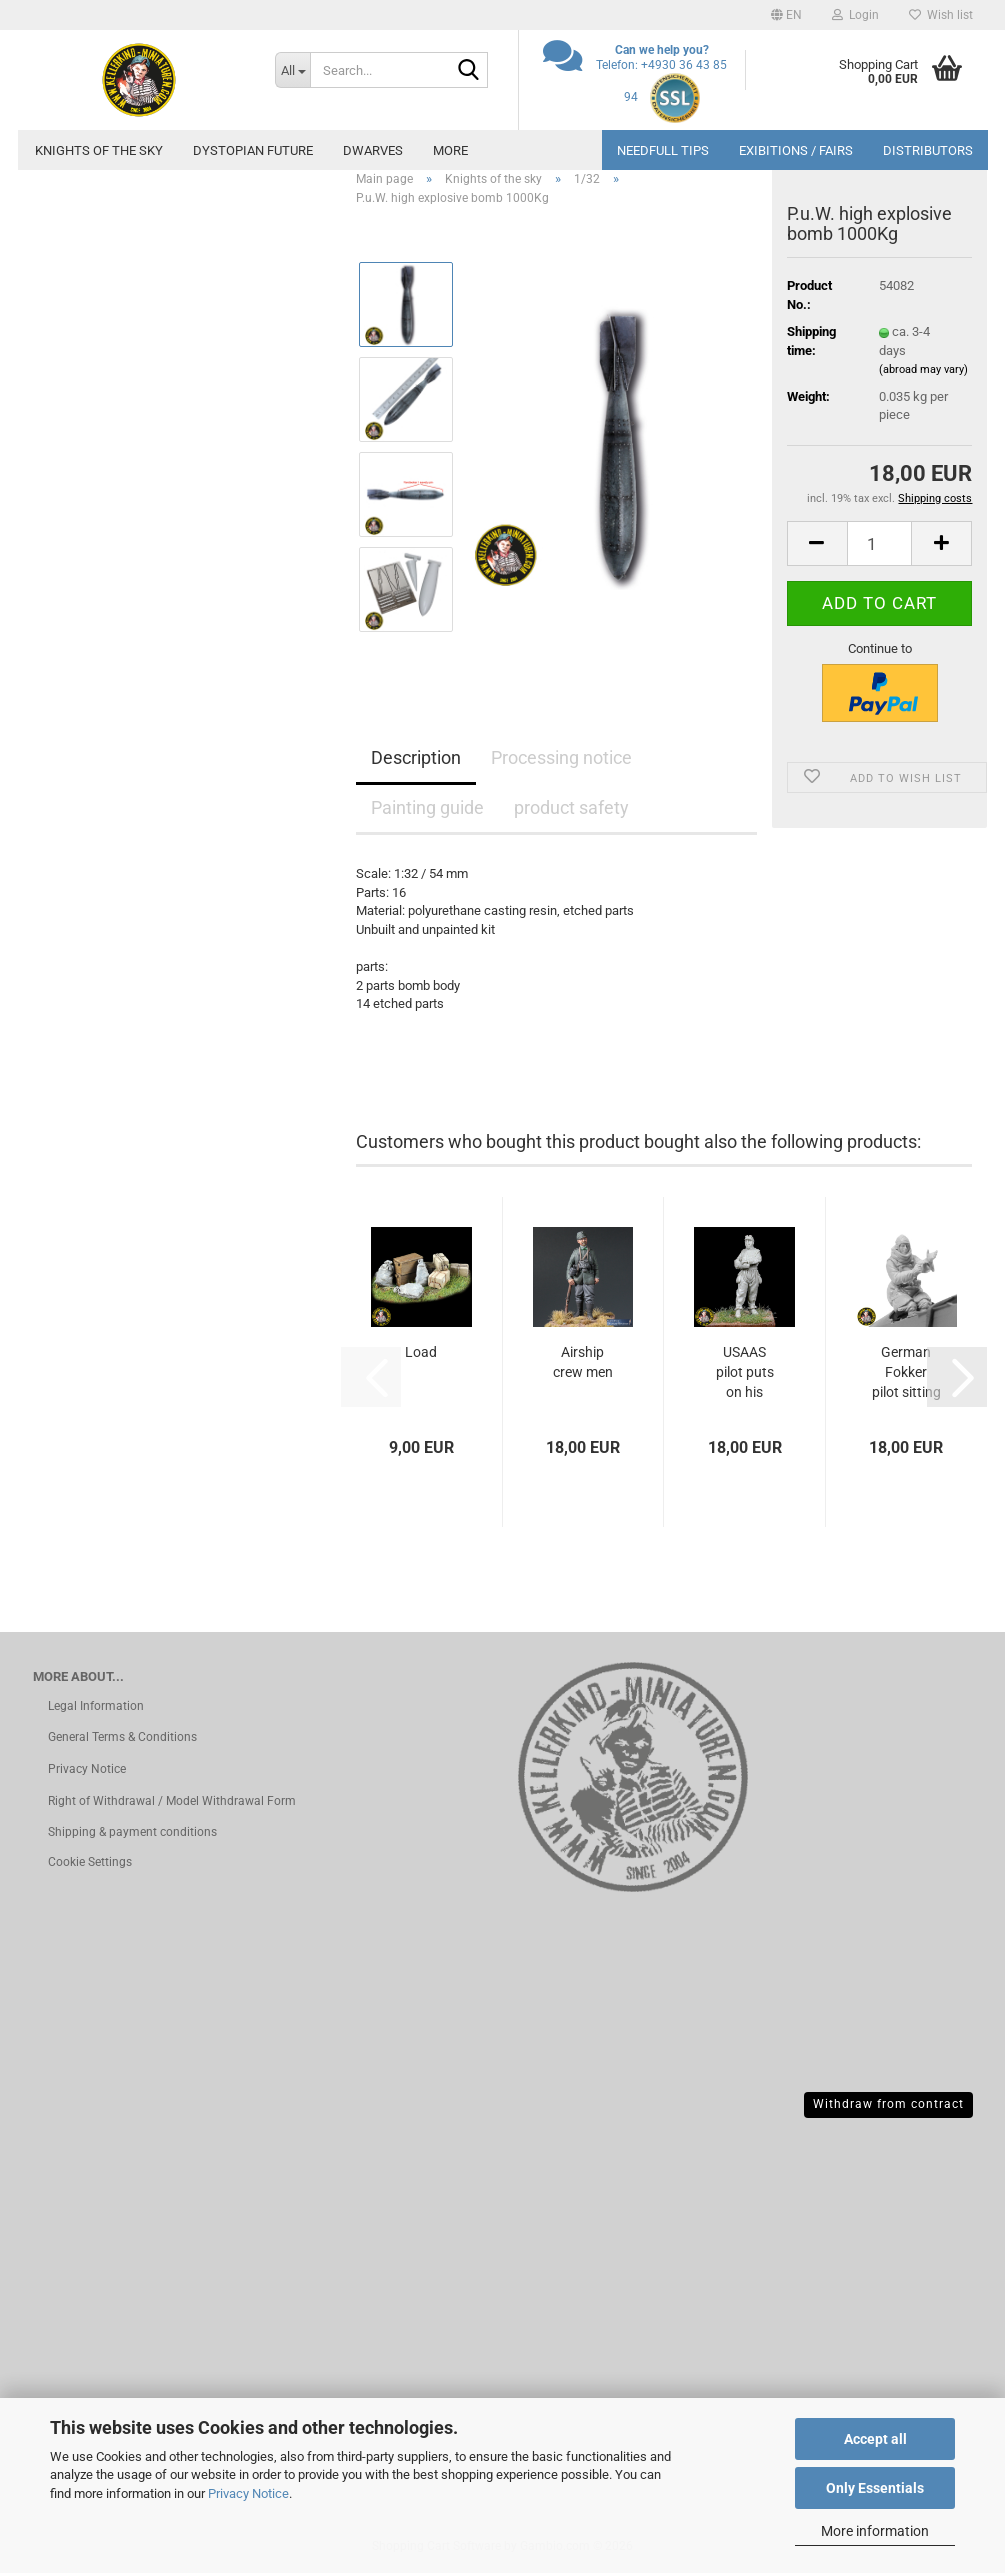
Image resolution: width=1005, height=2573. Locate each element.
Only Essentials (875, 2488)
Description (416, 757)
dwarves (373, 150)
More (450, 150)
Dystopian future (253, 150)
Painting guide (427, 807)
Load (421, 1352)
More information (875, 2531)
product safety (571, 807)
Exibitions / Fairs (796, 150)
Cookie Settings (90, 1862)
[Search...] (292, 70)
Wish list (941, 15)
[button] (786, 15)
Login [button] (855, 15)
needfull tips (663, 150)
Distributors (928, 150)
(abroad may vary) (923, 369)
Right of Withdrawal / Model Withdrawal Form (172, 1801)
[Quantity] (880, 543)
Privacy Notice (248, 2493)
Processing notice (561, 757)
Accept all (875, 2439)
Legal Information (96, 1706)
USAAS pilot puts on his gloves (745, 1373)
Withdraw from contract (888, 2104)
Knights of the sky (99, 150)
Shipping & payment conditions (132, 1832)
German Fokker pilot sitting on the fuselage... (906, 1373)
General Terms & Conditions (122, 1737)
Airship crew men (583, 1362)
